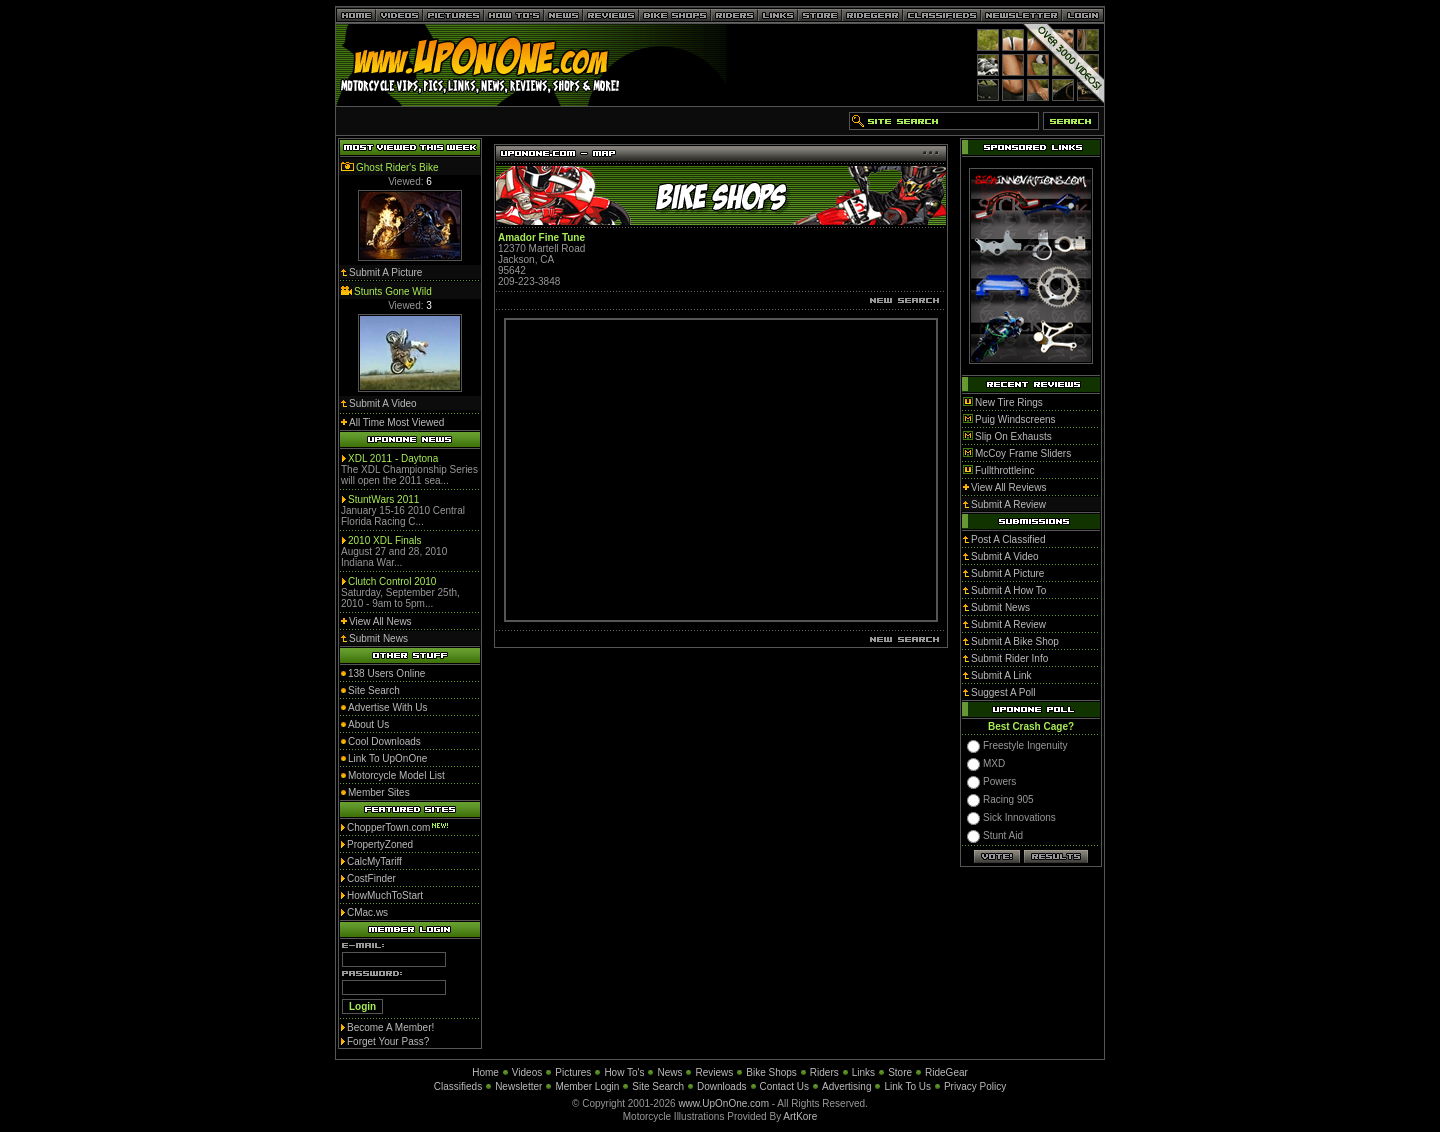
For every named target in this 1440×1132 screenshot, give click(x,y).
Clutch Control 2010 (392, 581)
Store (900, 1072)
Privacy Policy (975, 1086)
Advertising (846, 1086)
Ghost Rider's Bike (397, 167)
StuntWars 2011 (383, 499)
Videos (527, 1072)
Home (485, 1072)
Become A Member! (390, 1027)
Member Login (587, 1086)
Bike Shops (771, 1072)
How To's (624, 1072)
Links (863, 1072)
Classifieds (458, 1086)
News (669, 1072)
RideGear (946, 1072)
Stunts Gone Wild (393, 291)
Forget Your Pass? (388, 1041)
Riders (824, 1072)
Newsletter (518, 1086)
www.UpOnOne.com (723, 1103)
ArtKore (800, 1116)
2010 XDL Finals (385, 540)
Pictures (573, 1072)
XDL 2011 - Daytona (393, 458)
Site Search (658, 1086)
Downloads (721, 1086)
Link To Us (907, 1086)
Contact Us (784, 1086)
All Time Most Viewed (396, 422)
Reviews (714, 1072)
